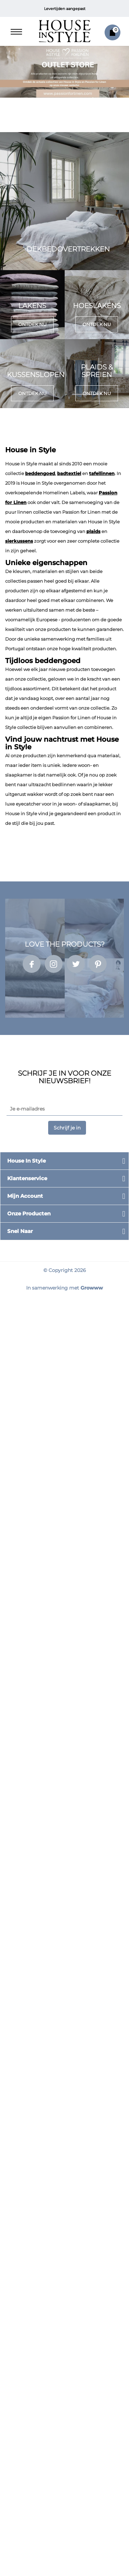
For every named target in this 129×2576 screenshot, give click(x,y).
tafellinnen (102, 473)
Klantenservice (27, 1178)
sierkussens (19, 541)
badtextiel (69, 473)
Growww (91, 1288)
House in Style (26, 1160)
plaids (93, 531)
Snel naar (20, 1231)
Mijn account (25, 1196)
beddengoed (40, 473)
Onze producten (29, 1213)
